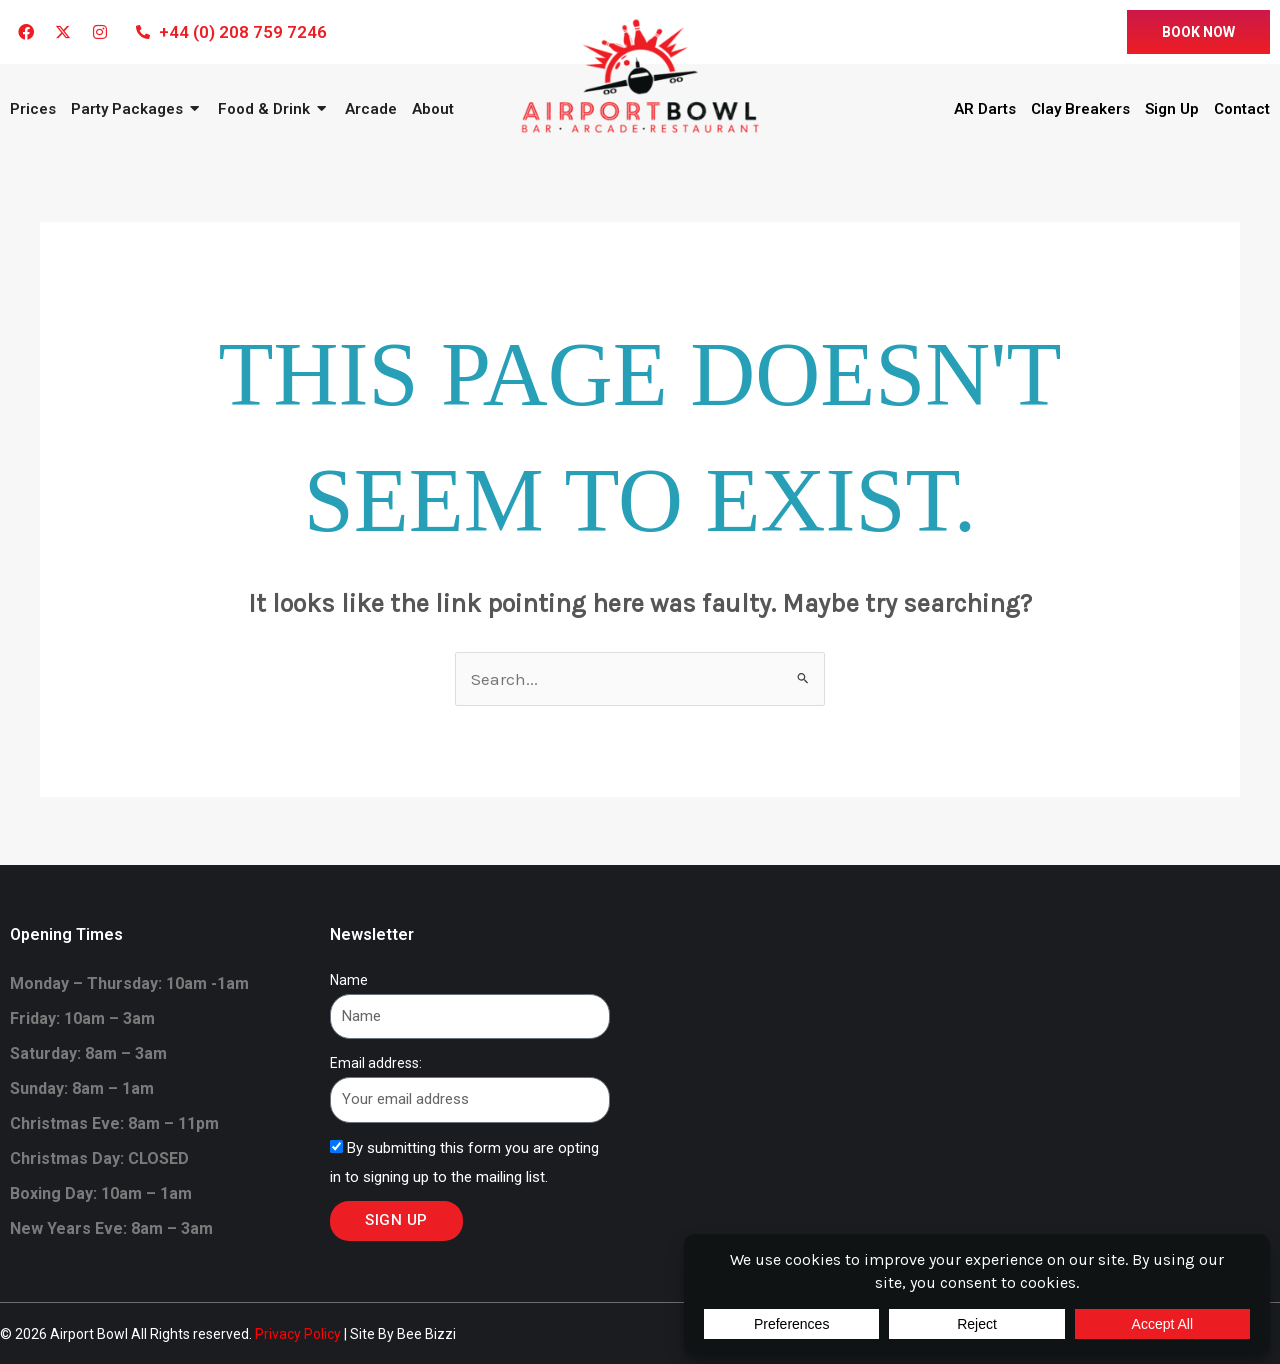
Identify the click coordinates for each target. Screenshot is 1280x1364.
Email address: (376, 1063)
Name (349, 980)
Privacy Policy (298, 1334)
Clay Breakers (1080, 109)
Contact (1242, 109)
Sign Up (1172, 109)
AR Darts (985, 109)
